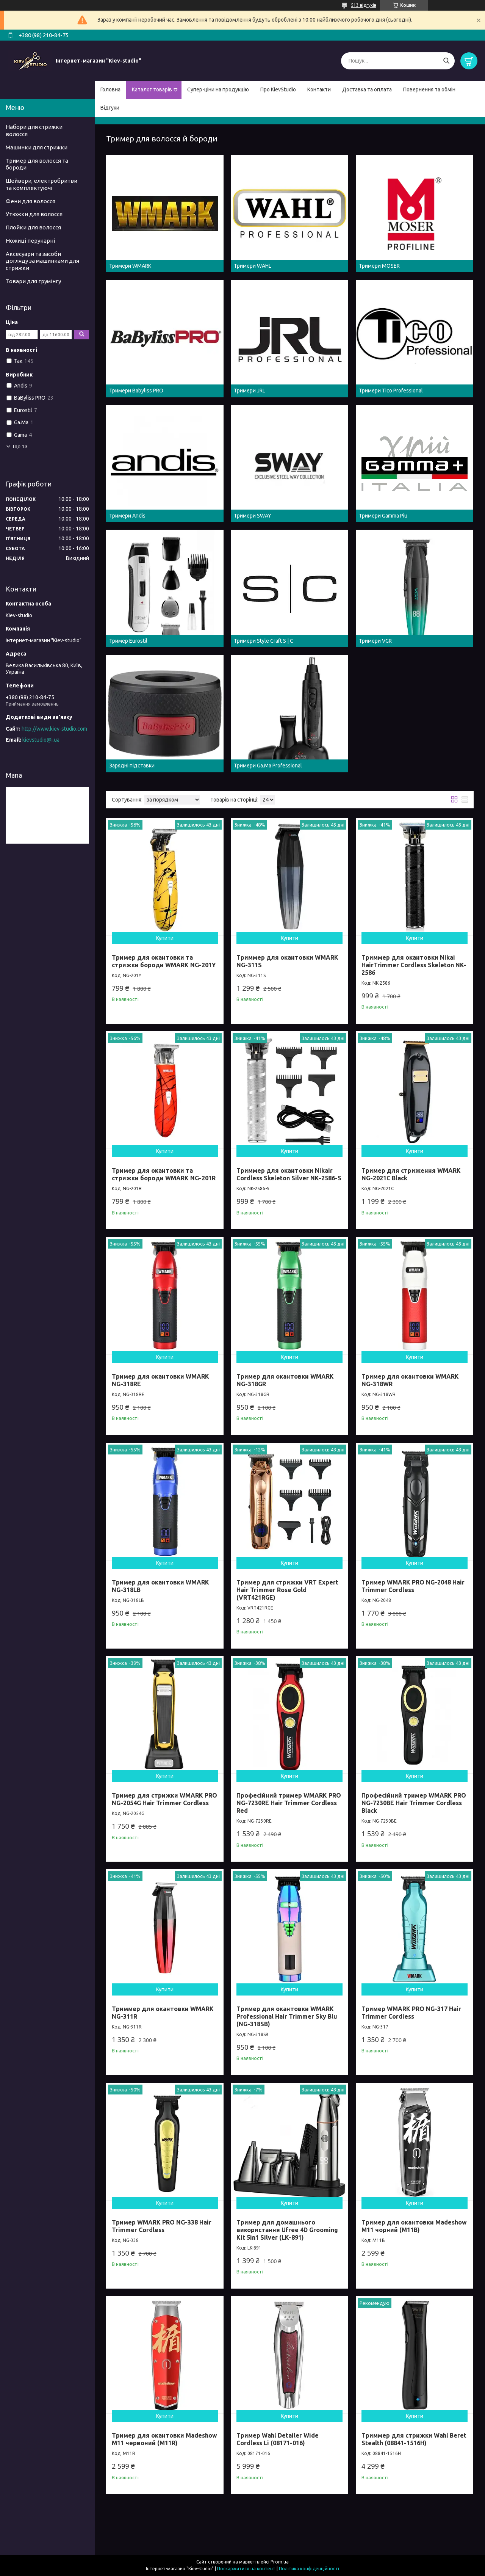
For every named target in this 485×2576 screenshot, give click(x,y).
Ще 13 (20, 446)
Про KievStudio (278, 89)
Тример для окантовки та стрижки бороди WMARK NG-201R (164, 1174)
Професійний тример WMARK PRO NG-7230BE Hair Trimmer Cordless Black (413, 1803)
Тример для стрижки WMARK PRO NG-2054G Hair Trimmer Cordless (164, 1799)
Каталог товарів (152, 89)
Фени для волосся (30, 201)
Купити (165, 938)
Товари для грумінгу (33, 281)
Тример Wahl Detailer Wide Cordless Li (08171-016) (277, 2439)
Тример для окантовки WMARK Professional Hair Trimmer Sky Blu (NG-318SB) (286, 2016)
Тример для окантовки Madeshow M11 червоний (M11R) (164, 2439)
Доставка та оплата (367, 89)
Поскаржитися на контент (246, 2568)
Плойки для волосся (33, 227)
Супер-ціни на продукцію (218, 89)
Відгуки (109, 108)
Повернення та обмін (429, 89)
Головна (110, 89)
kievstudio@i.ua (40, 740)
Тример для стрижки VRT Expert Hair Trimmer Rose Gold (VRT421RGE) (287, 1590)
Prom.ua (280, 2561)
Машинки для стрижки (36, 147)
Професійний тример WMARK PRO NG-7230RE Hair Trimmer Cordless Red (288, 1803)
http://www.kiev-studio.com (54, 729)
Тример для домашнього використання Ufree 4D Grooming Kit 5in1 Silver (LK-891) (287, 2230)
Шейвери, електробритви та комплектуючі (41, 184)
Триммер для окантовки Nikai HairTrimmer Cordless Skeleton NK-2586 (413, 965)
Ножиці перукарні (30, 240)
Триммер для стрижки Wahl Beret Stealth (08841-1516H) (413, 2439)
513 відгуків (363, 5)
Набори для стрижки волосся (34, 130)
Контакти (319, 89)
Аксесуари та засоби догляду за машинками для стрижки (42, 261)
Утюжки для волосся (34, 214)
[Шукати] (446, 60)
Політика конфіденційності (309, 2568)
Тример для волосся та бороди (37, 164)
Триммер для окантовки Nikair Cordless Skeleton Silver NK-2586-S (288, 1174)
